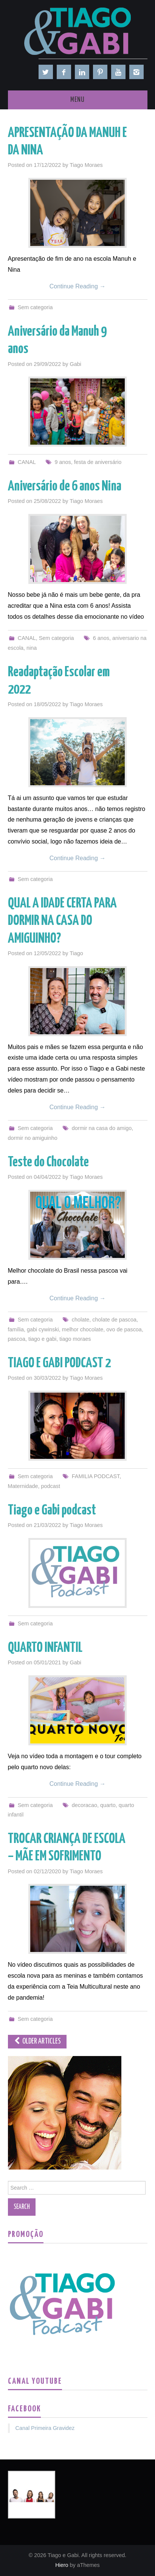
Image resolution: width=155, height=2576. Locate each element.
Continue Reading (78, 286)
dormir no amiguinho (32, 1138)
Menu (77, 100)
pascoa (16, 1339)
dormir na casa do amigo (102, 1128)
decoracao (84, 1805)
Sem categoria (35, 307)
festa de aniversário (98, 462)
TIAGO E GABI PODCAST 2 (59, 1363)
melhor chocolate (83, 1329)
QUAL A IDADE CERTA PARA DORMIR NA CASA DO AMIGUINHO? (62, 921)
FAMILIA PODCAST (95, 1476)
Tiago (76, 953)
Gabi (75, 364)
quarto (108, 1805)
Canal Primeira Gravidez (45, 2428)
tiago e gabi (42, 1339)
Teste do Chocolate (48, 1162)
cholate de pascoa (114, 1320)
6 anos (101, 638)
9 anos (62, 462)
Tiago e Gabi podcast (52, 1511)
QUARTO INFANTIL (45, 1648)
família (16, 1329)
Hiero (61, 2565)
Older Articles (37, 2041)
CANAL (27, 462)
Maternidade (23, 1486)
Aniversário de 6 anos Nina (64, 486)
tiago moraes (75, 1339)
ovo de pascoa (124, 1329)
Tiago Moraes (86, 165)
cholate (80, 1320)
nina (31, 648)
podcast (50, 1486)
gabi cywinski (43, 1329)
